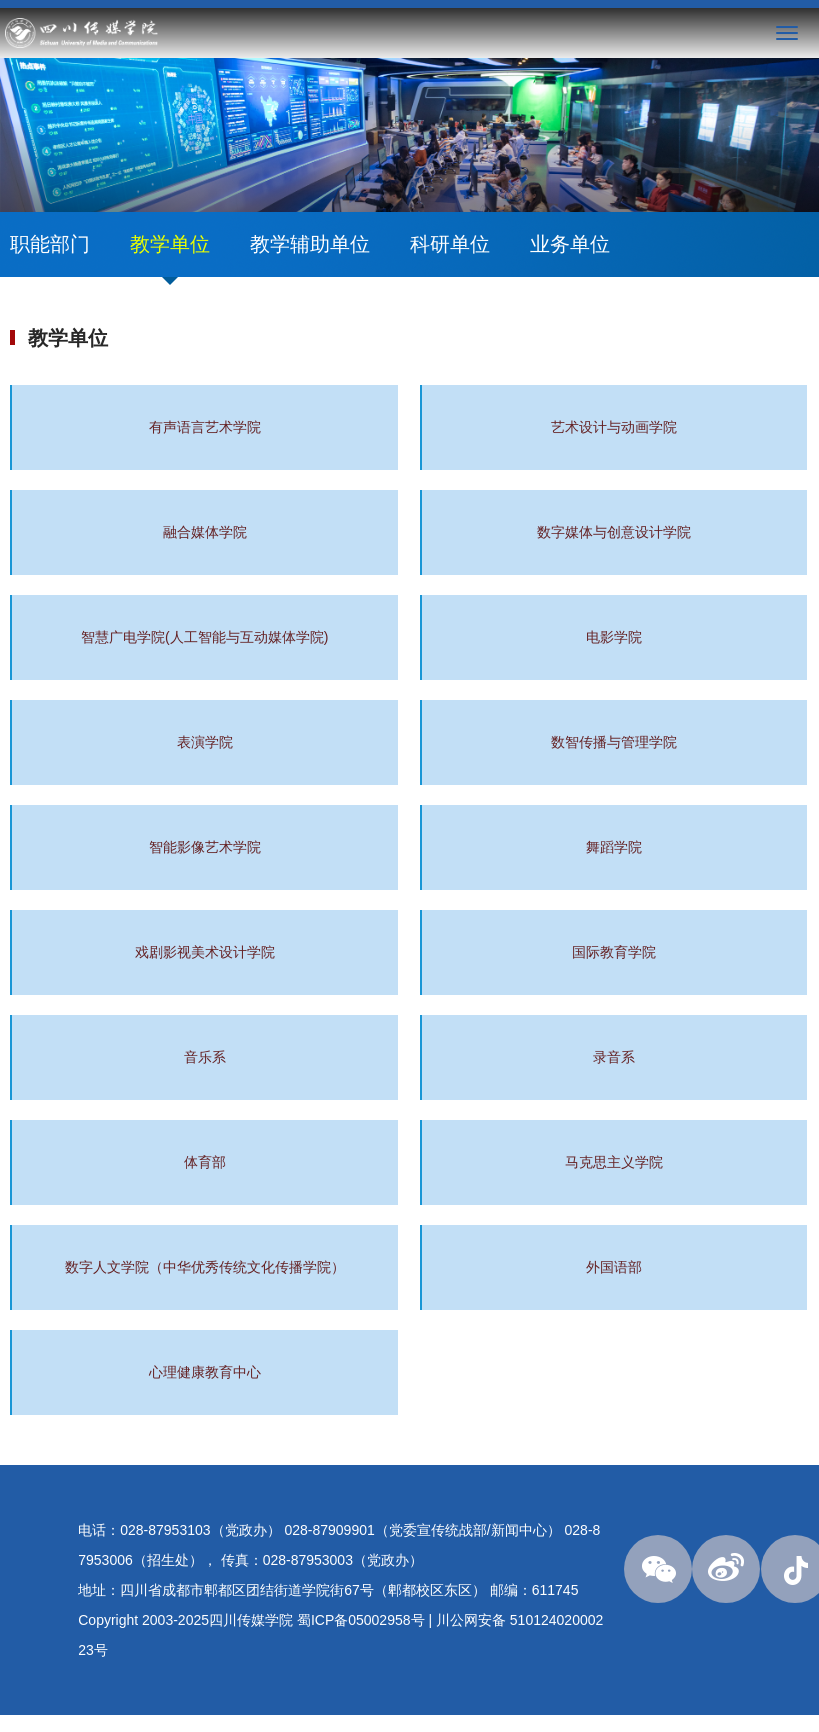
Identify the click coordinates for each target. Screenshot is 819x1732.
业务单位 (570, 244)
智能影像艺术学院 (205, 847)
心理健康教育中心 (205, 1372)
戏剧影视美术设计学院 (205, 952)
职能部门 (50, 244)
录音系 (614, 1057)
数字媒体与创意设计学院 (614, 532)
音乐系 (205, 1057)
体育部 (205, 1162)
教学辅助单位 (310, 244)
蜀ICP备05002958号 (361, 1620)
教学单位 (170, 244)
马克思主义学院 (614, 1162)
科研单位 (450, 244)
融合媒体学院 (205, 532)
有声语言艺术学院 (205, 427)
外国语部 (614, 1267)
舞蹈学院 (614, 847)
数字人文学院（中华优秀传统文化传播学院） (205, 1267)
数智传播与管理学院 (614, 742)
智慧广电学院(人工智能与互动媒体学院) (204, 637)
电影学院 (614, 637)
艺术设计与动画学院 (614, 427)
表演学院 (205, 742)
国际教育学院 (614, 952)
